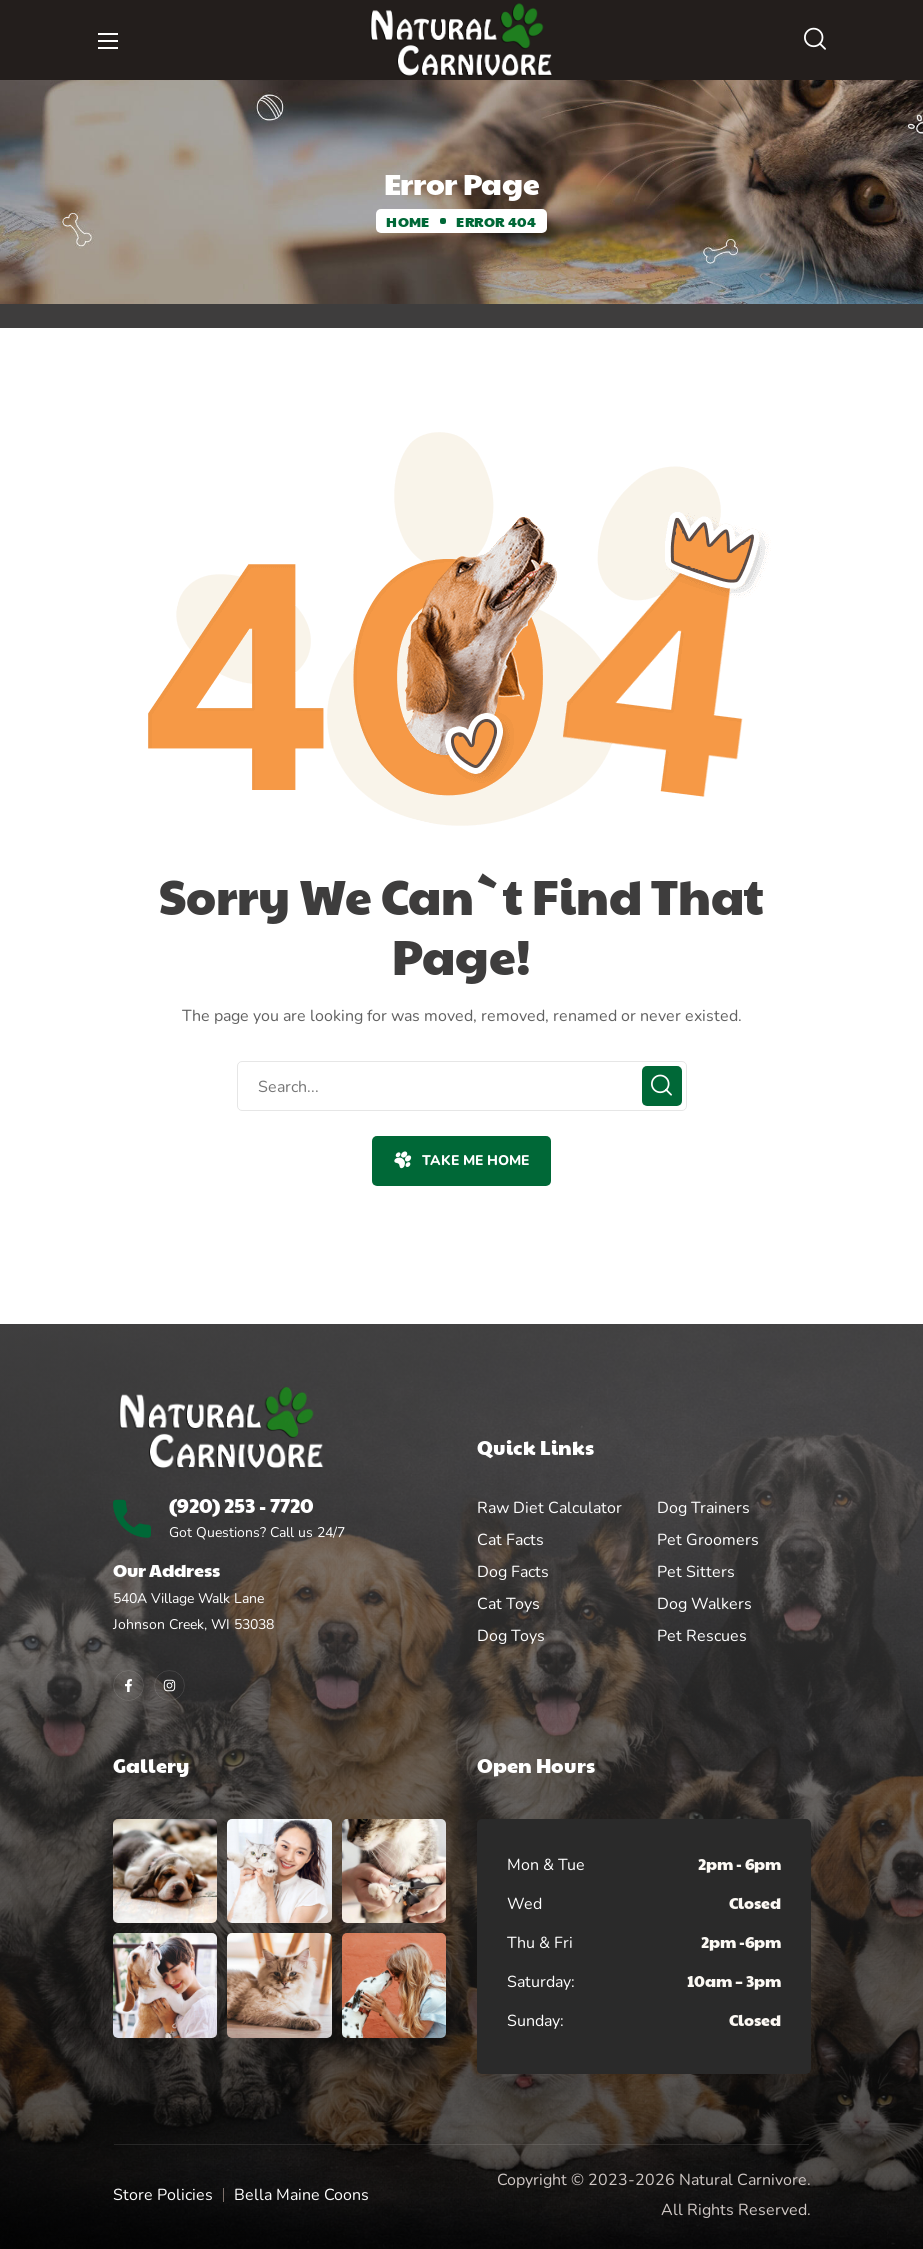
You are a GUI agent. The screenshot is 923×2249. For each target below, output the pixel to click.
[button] (815, 40)
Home (407, 221)
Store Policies (163, 2195)
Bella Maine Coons (301, 2195)
